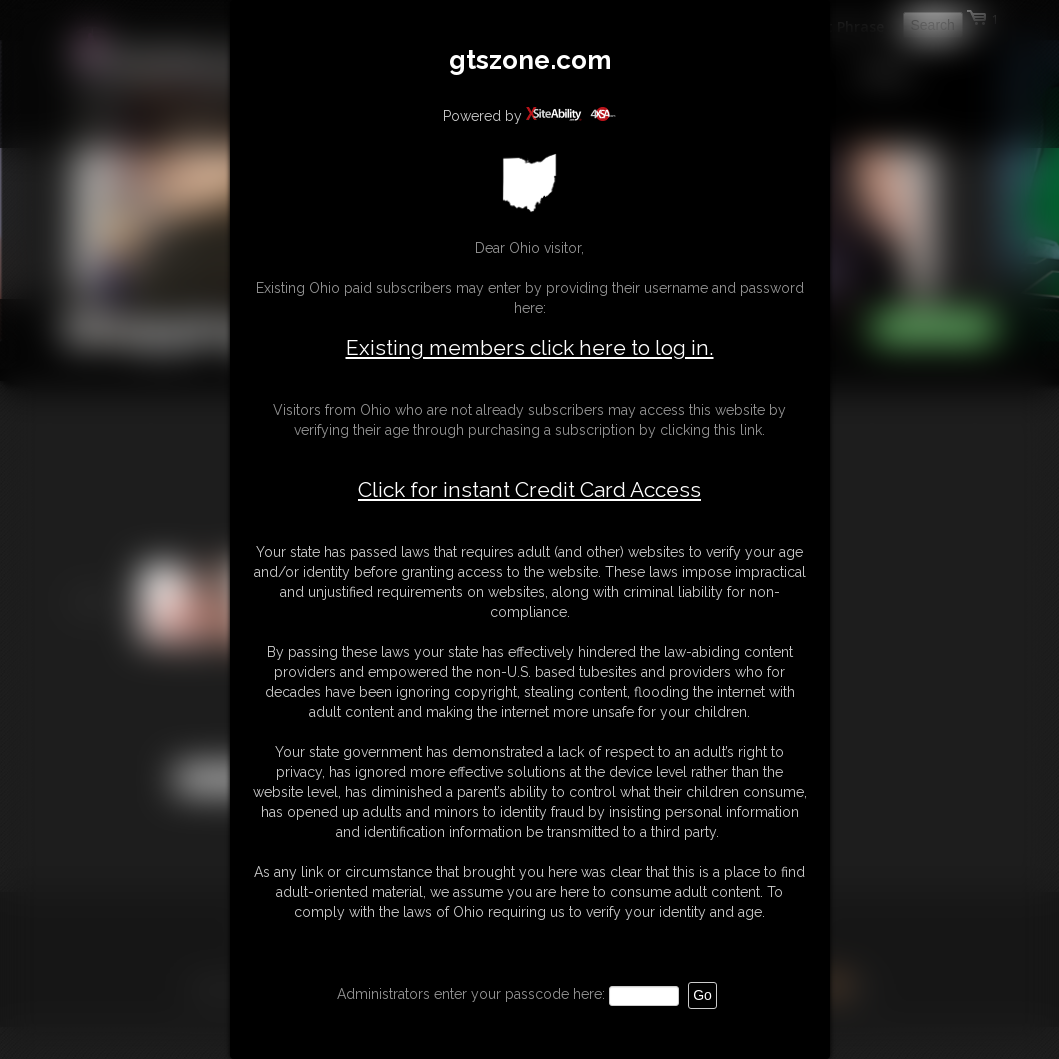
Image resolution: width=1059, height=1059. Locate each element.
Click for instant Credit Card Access (529, 490)
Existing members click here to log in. (530, 347)
